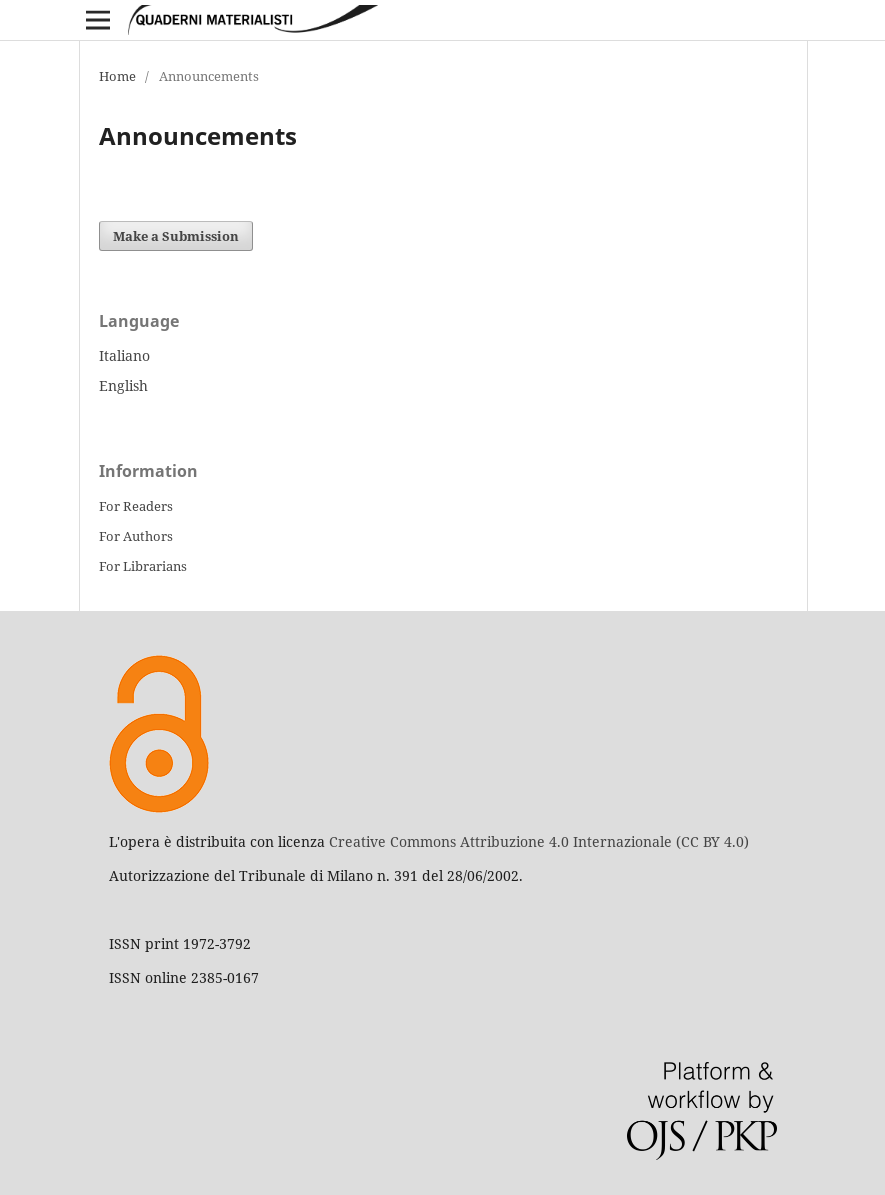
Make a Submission (176, 236)
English (123, 385)
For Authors (136, 536)
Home (117, 76)
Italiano (124, 355)
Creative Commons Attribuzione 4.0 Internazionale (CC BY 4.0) (539, 841)
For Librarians (143, 566)
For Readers (136, 506)
